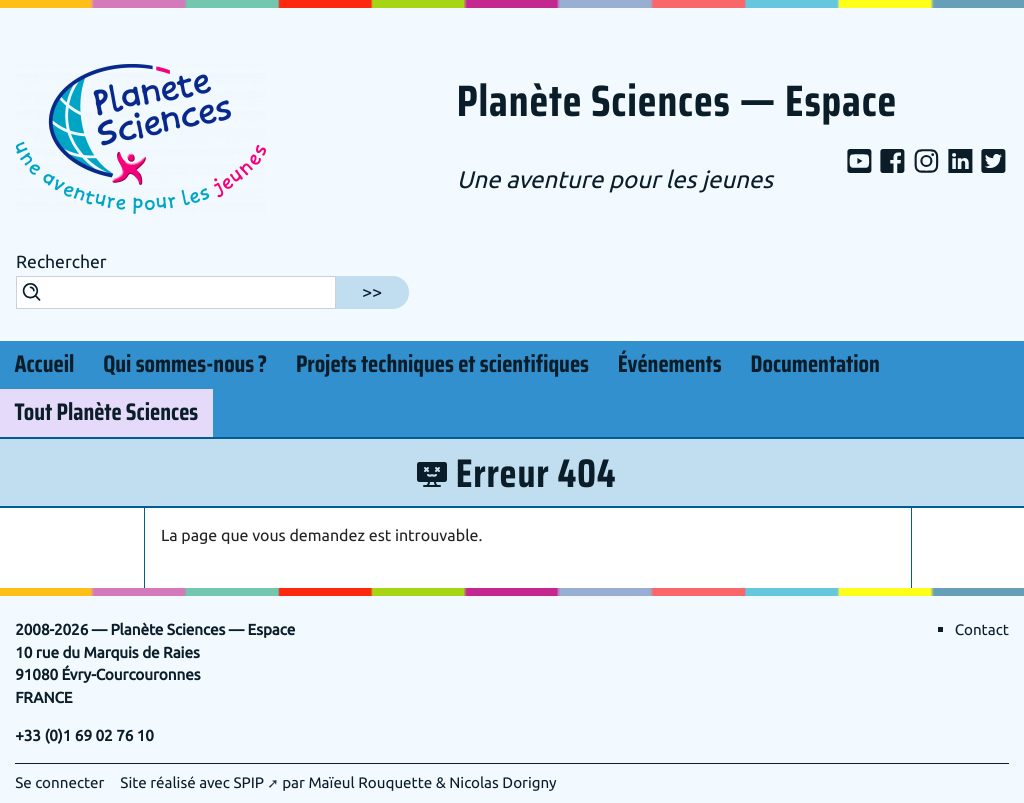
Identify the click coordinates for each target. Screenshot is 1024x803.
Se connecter (59, 783)
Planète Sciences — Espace (677, 103)
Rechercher (61, 263)
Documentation (815, 365)
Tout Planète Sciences (106, 413)
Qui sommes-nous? (185, 362)
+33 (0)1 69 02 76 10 (84, 736)
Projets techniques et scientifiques (442, 365)
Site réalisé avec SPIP (192, 783)
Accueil (44, 365)
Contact (982, 630)
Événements (670, 365)
